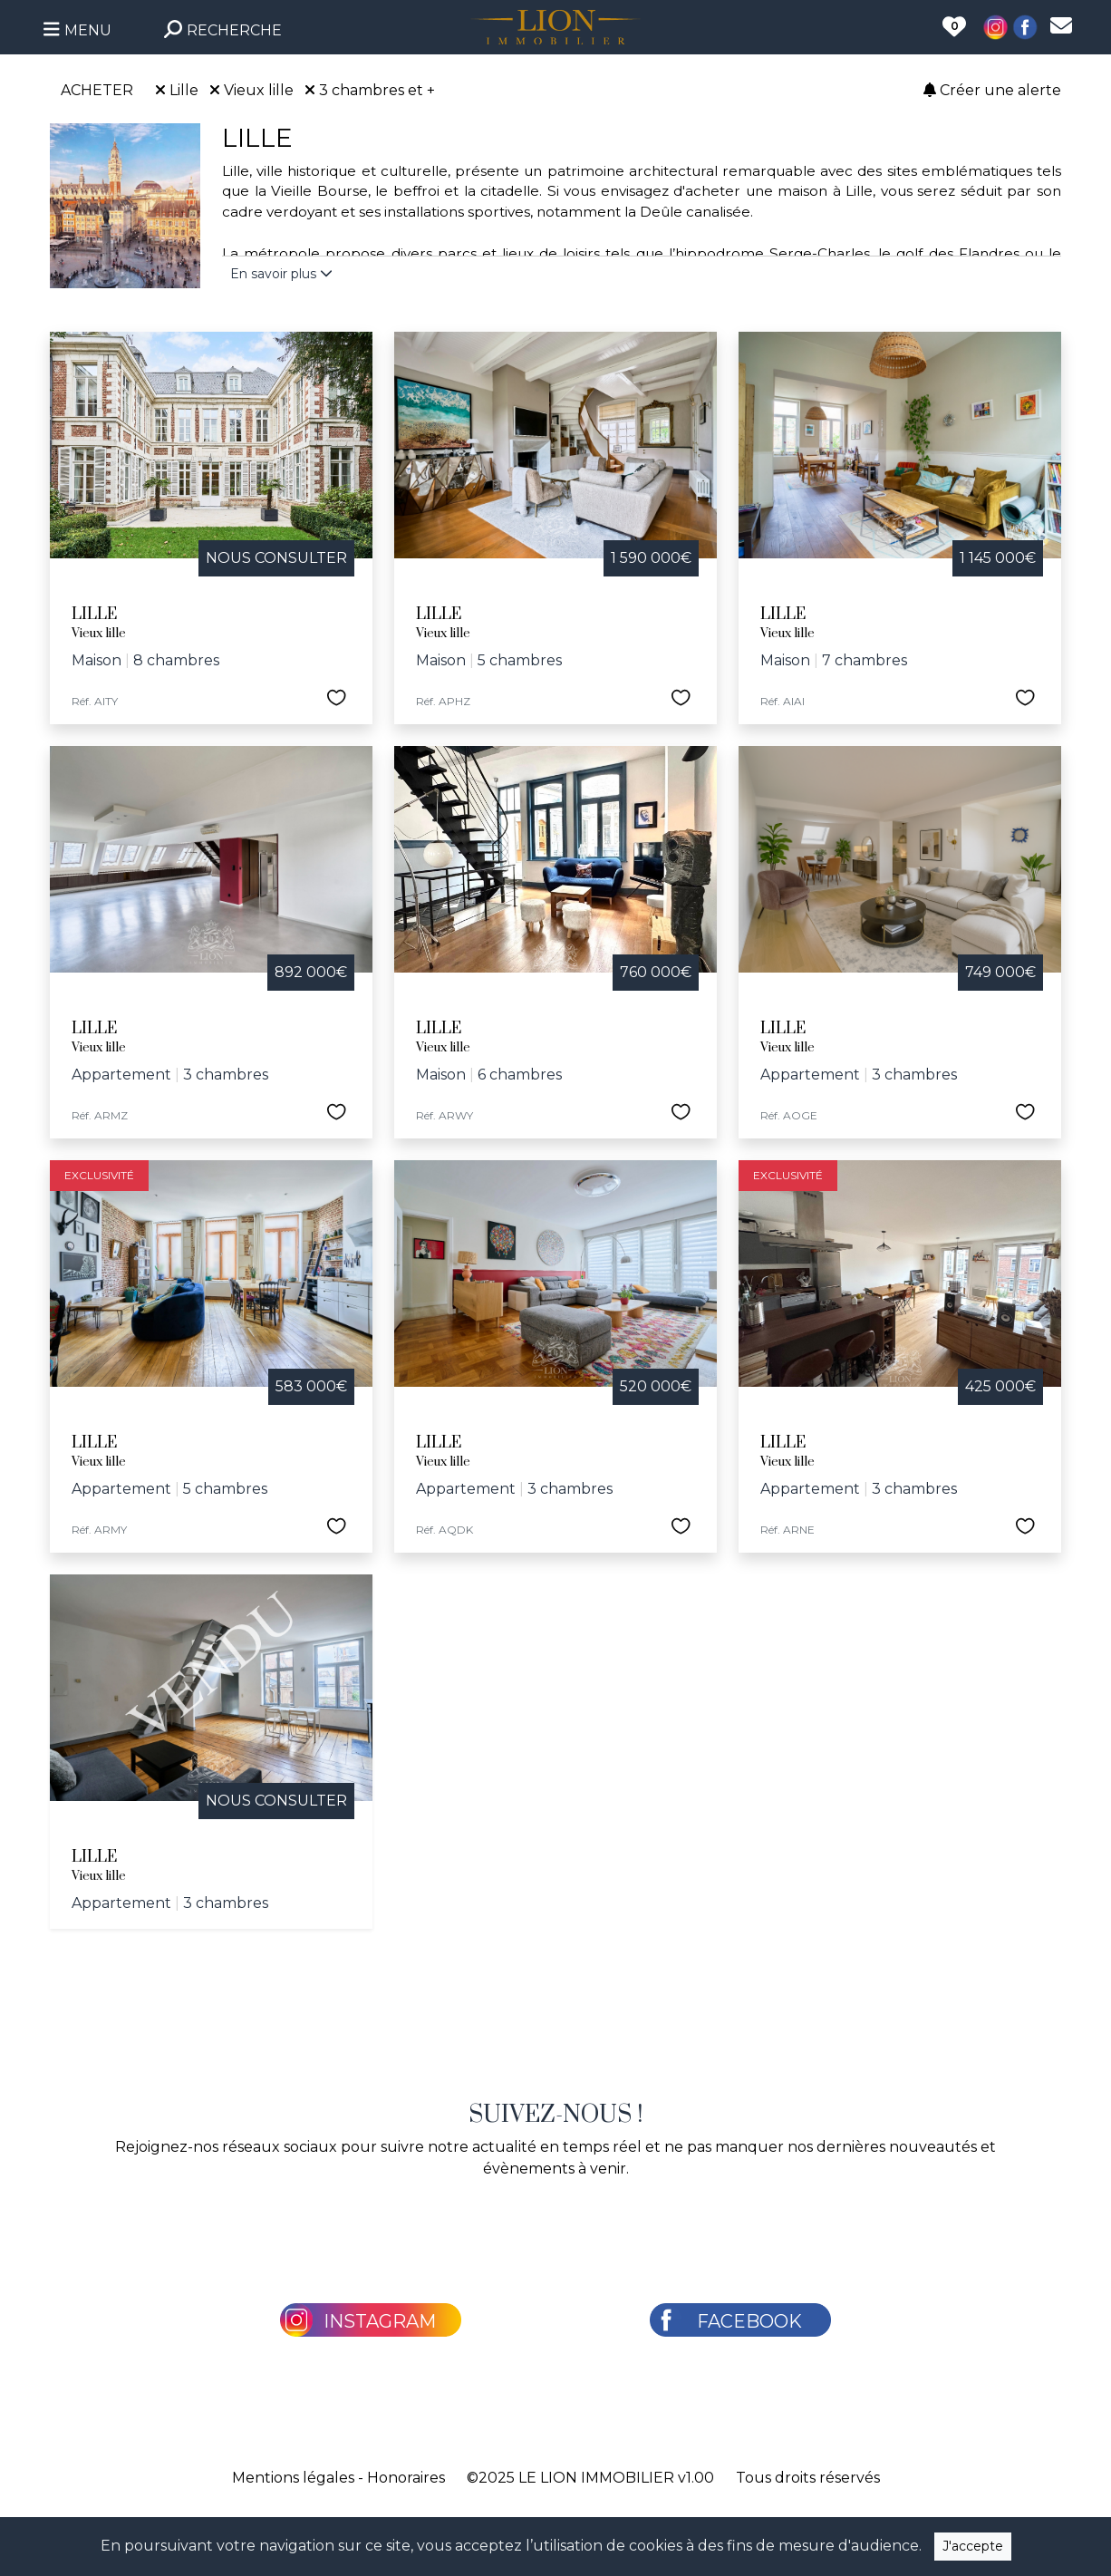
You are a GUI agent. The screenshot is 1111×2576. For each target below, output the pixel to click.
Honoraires (406, 2477)
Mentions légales (293, 2477)
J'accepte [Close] (972, 2546)
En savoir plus (281, 274)
